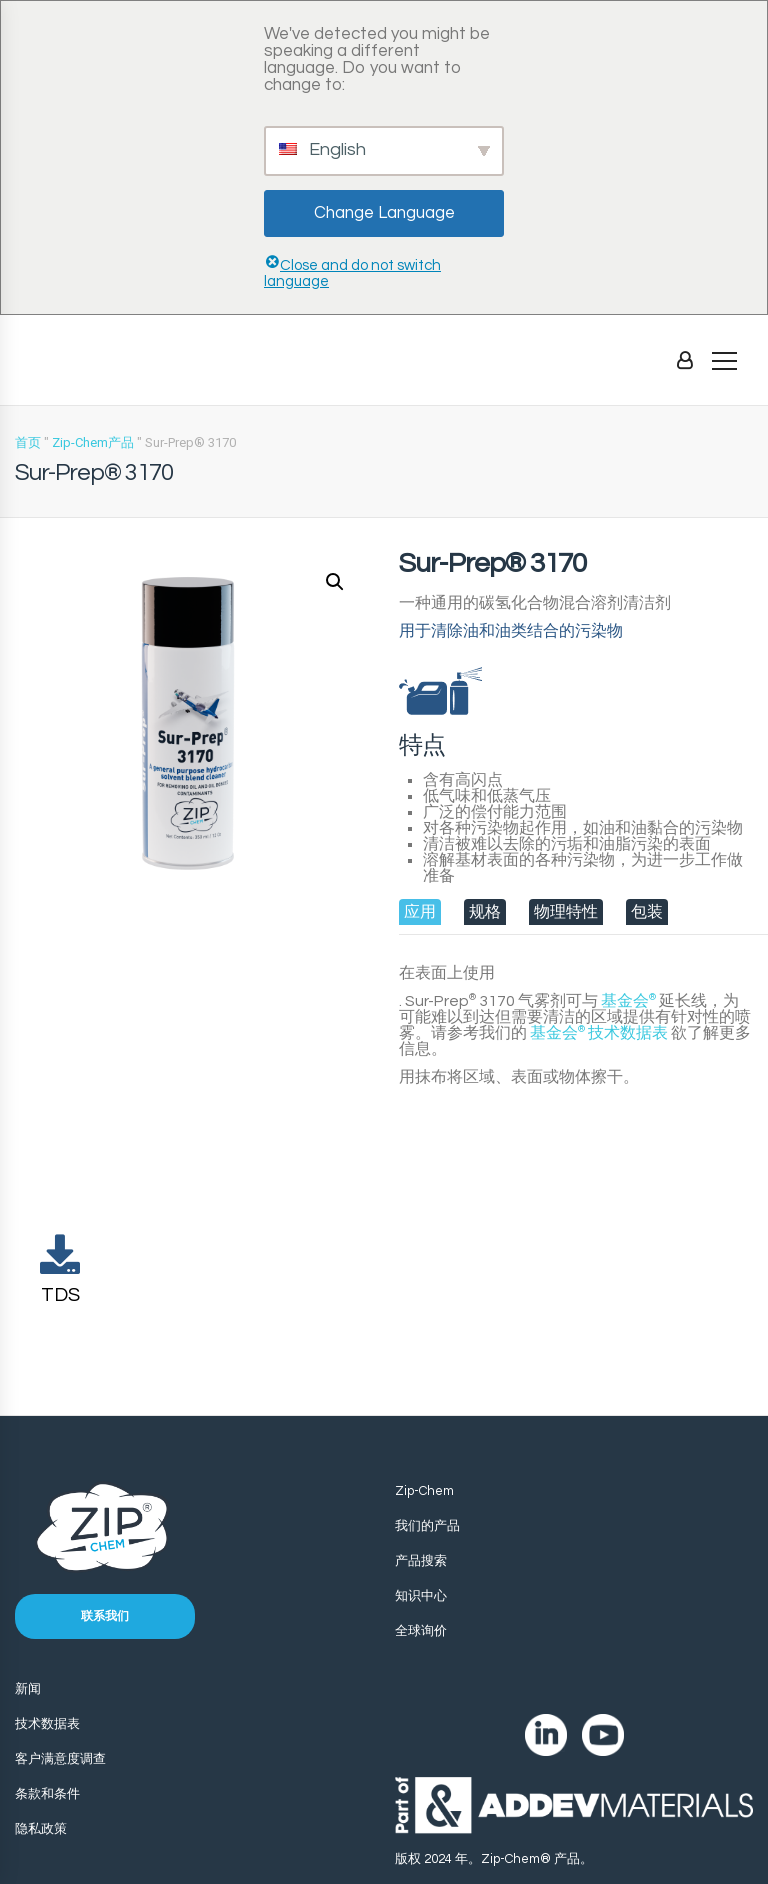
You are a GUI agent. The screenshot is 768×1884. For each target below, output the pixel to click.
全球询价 (421, 1631)
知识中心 (421, 1596)
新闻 (28, 1689)
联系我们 (105, 1616)
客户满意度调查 (60, 1759)
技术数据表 (599, 1033)
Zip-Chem (424, 1491)
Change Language (384, 213)
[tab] (420, 912)
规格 (485, 912)
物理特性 (566, 912)
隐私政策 (41, 1829)
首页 (28, 442)
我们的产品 (427, 1526)
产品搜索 (421, 1561)
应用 (420, 912)
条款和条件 (47, 1794)
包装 (647, 912)
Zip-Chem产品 (93, 442)
